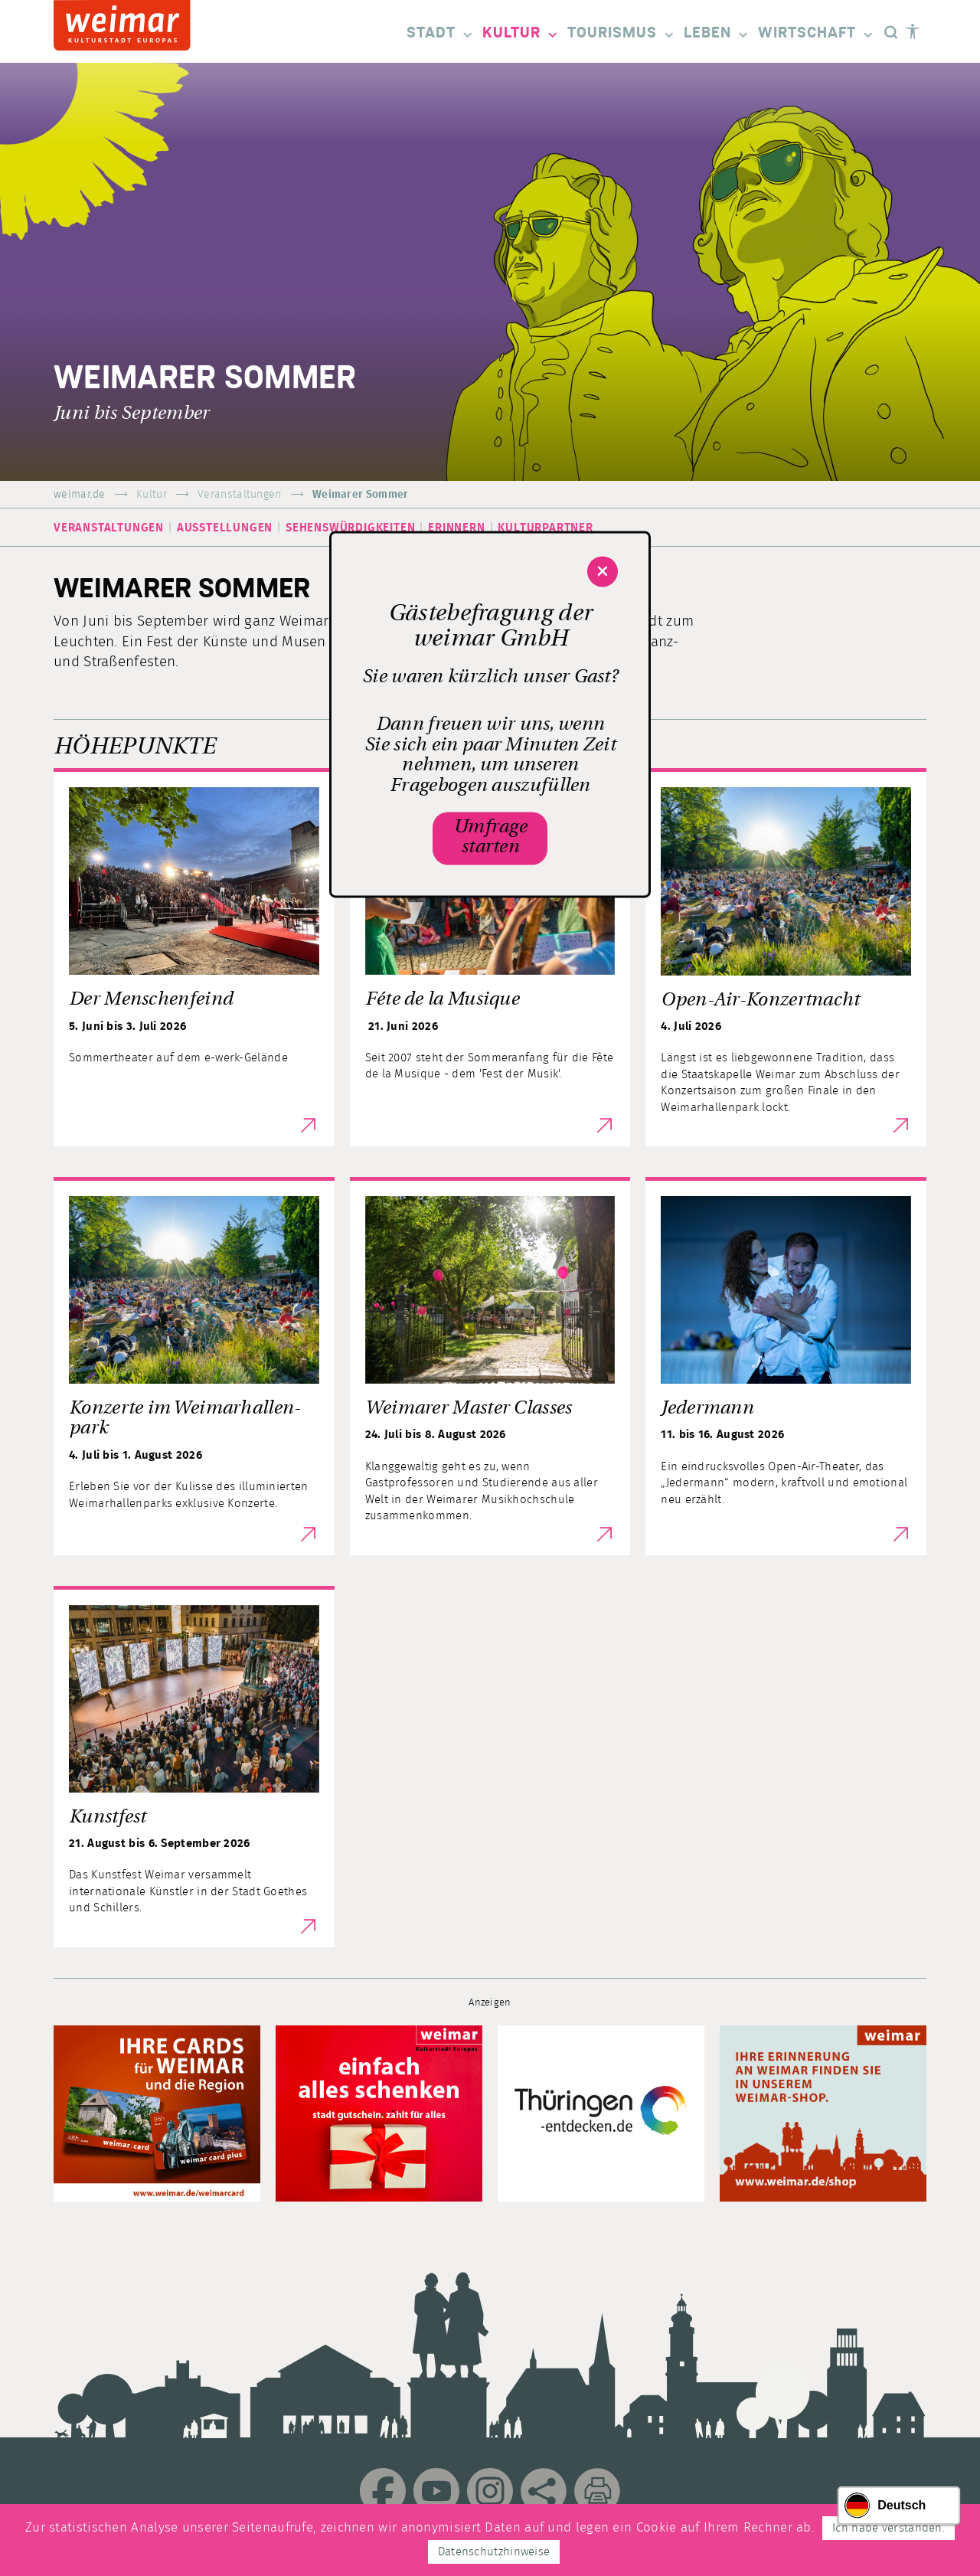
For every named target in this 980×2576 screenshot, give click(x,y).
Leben (717, 34)
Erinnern (456, 528)
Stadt (441, 34)
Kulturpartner (545, 528)
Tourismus (621, 34)
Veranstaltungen (240, 494)
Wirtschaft (816, 34)
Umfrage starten (490, 838)
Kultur (521, 34)
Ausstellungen (225, 528)
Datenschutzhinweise (494, 2552)
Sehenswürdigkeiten (350, 528)
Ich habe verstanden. (888, 2528)
